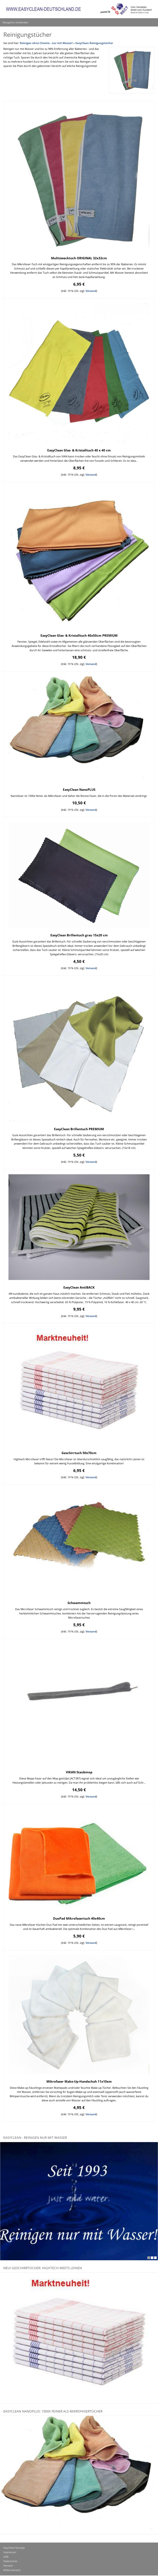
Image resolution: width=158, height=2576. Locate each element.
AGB (5, 2556)
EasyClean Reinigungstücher (94, 43)
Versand (91, 291)
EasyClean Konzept (14, 2547)
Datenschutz (10, 2561)
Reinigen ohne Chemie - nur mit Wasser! (46, 43)
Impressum (9, 2552)
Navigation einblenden (15, 22)
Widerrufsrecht (11, 2570)
